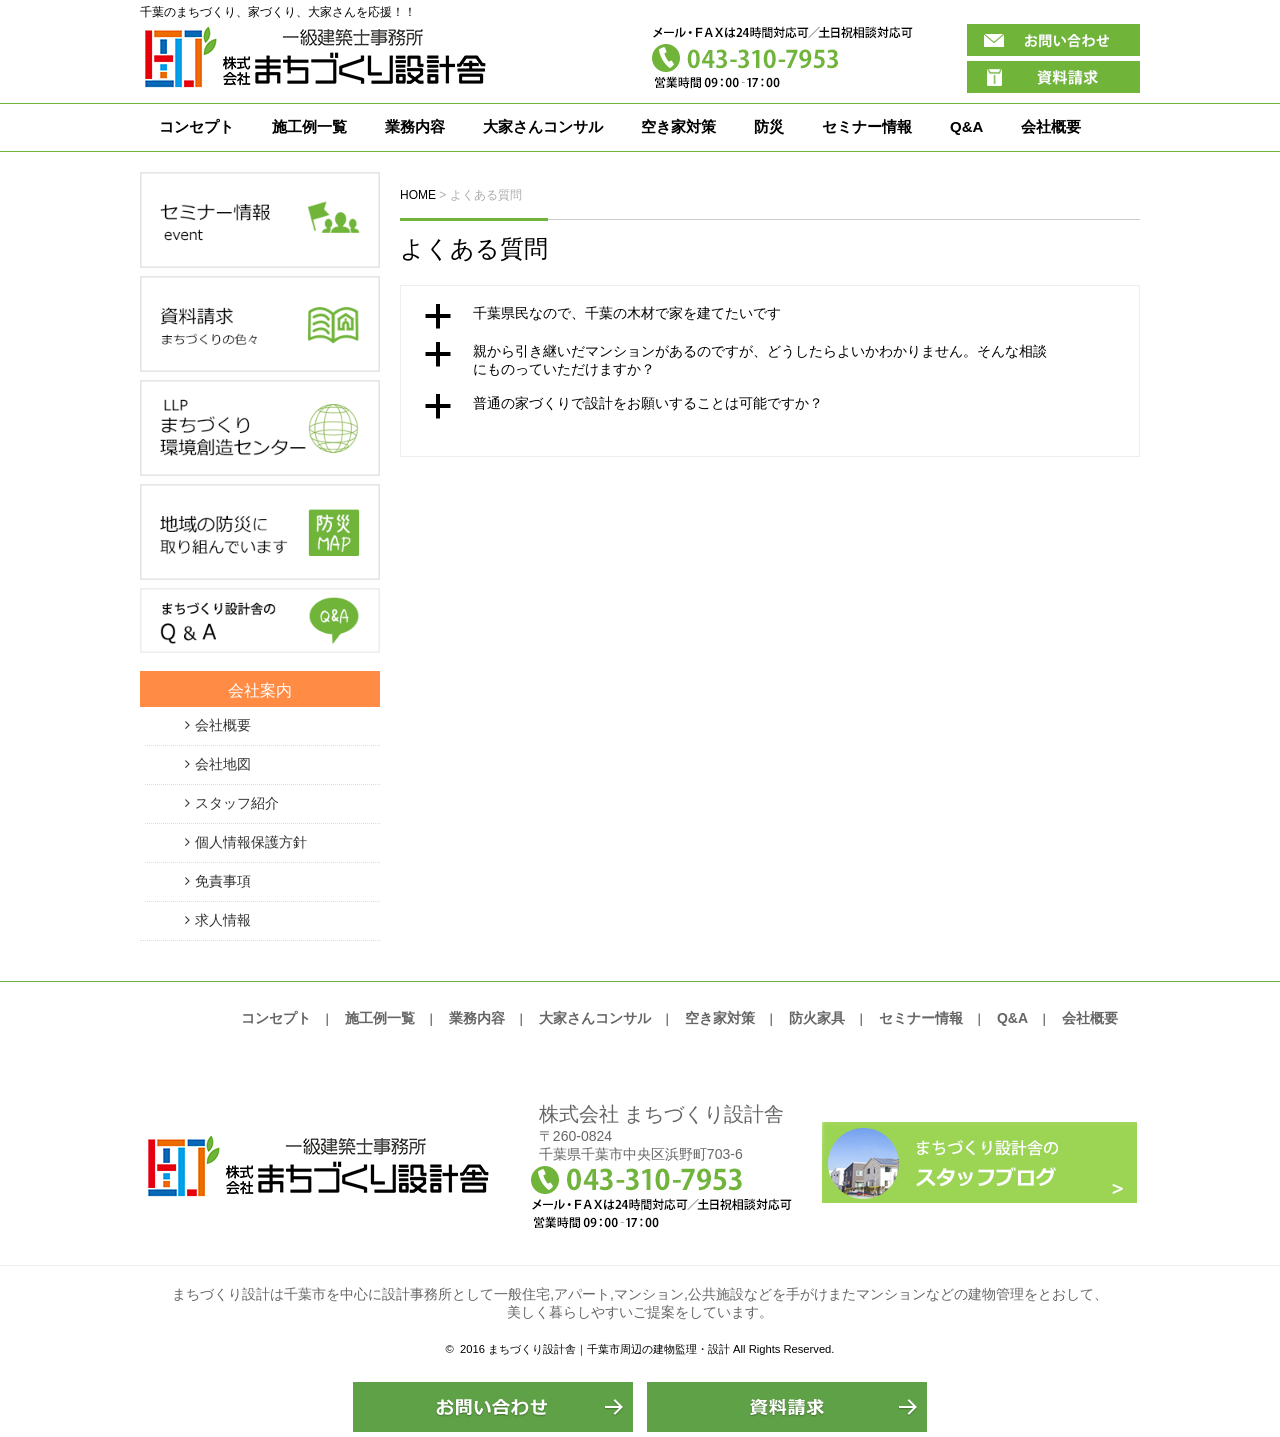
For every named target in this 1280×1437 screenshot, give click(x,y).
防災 (769, 126)
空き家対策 (678, 126)
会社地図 (223, 764)
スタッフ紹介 (237, 803)
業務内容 (415, 126)
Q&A (966, 126)
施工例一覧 (309, 126)
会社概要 (1051, 126)
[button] (770, 316)
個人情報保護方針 (251, 842)
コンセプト (196, 126)
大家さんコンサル (543, 126)
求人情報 (223, 920)
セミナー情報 (867, 126)
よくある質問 (474, 248)
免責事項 (223, 881)
